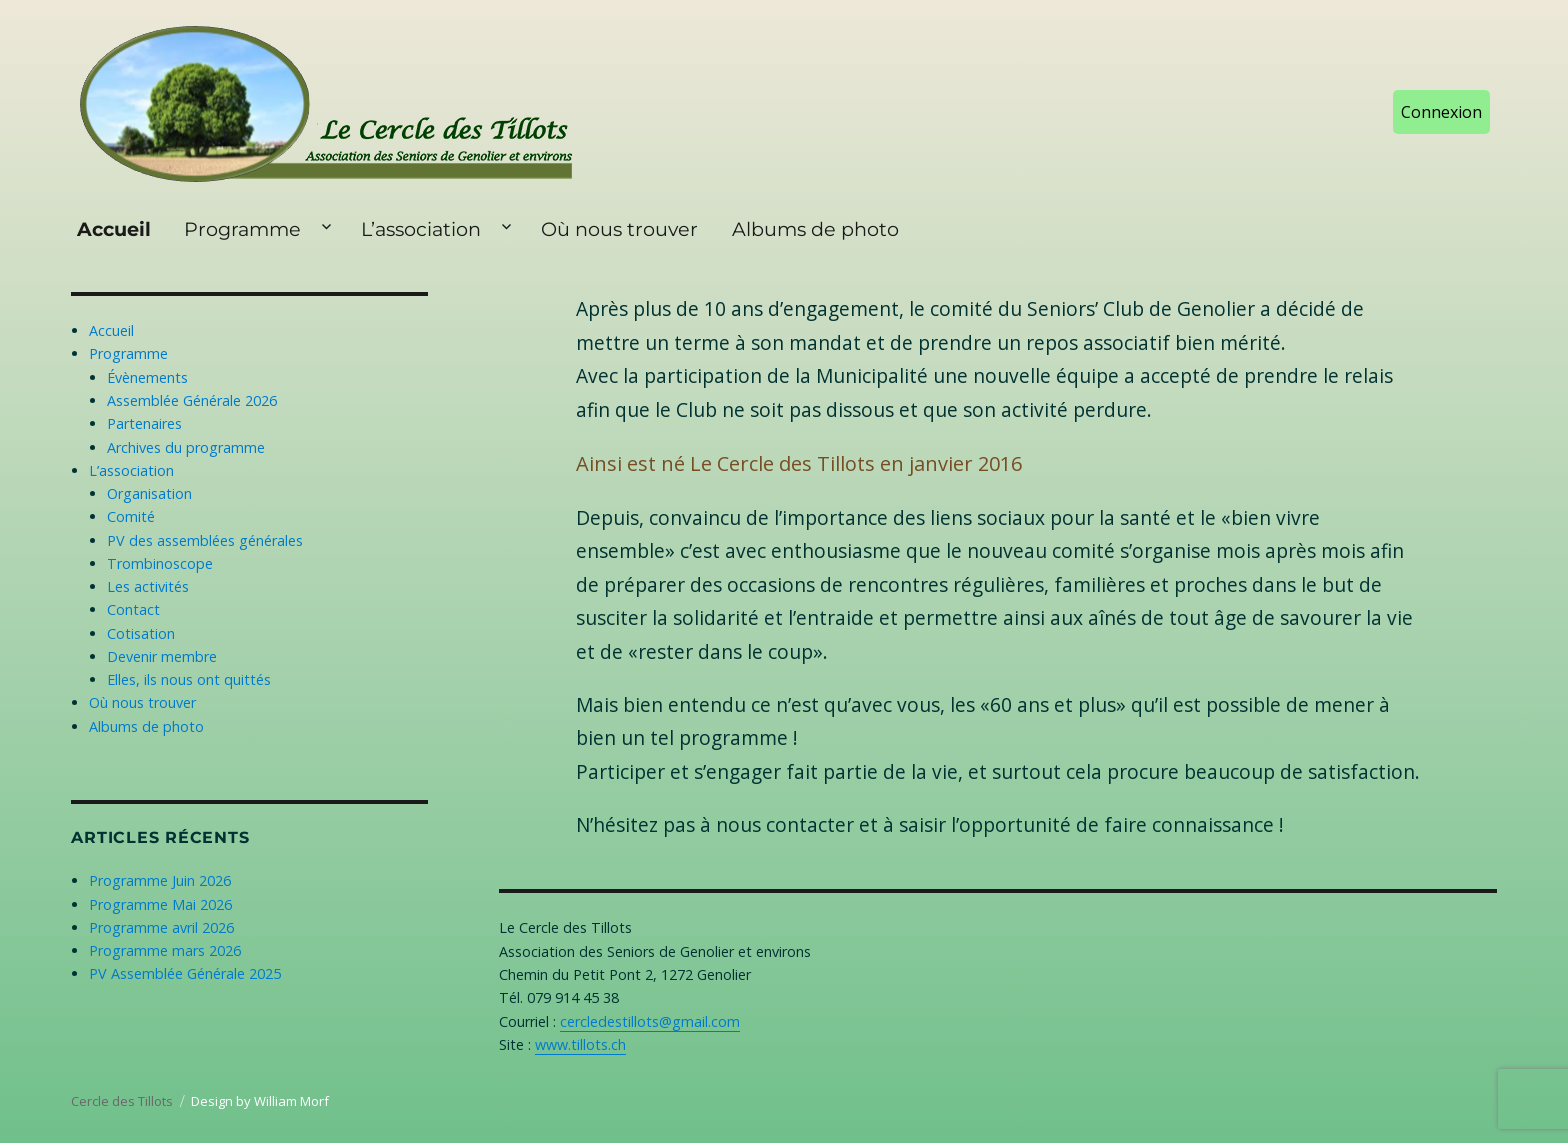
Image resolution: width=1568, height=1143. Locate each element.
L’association (421, 229)
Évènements (147, 377)
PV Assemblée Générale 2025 (185, 973)
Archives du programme (186, 447)
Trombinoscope (160, 563)
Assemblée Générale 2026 (192, 400)
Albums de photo (815, 229)
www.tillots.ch (580, 1044)
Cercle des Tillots (122, 1101)
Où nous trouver (619, 229)
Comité (131, 516)
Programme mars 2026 (165, 950)
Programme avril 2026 (161, 927)
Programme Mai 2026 (160, 904)
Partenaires (144, 423)
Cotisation (141, 633)
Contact (133, 609)
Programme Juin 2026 (160, 880)
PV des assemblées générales (205, 540)
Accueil (114, 229)
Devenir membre (162, 656)
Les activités (148, 586)
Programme (242, 229)
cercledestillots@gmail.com (650, 1021)
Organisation (149, 493)
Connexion (1441, 112)
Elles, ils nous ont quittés (189, 679)
